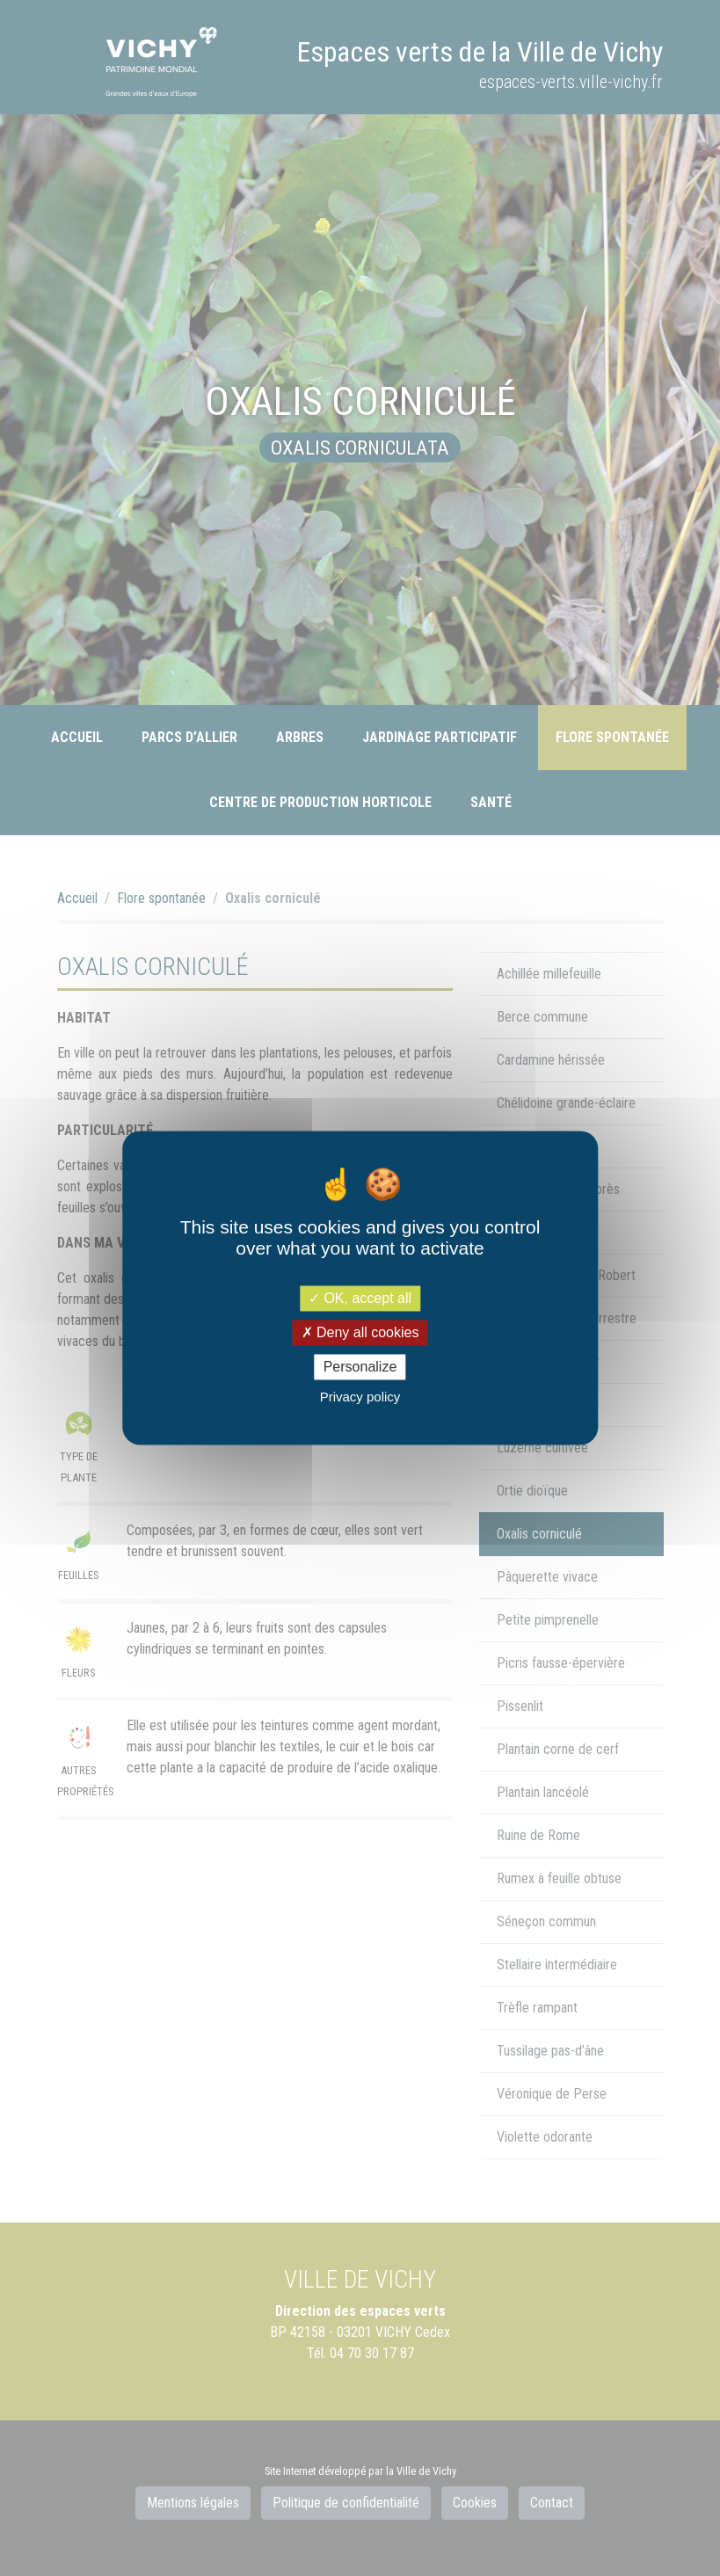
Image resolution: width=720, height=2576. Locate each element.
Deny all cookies (360, 1332)
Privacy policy (360, 1397)
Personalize (360, 1366)
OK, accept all (360, 1298)
